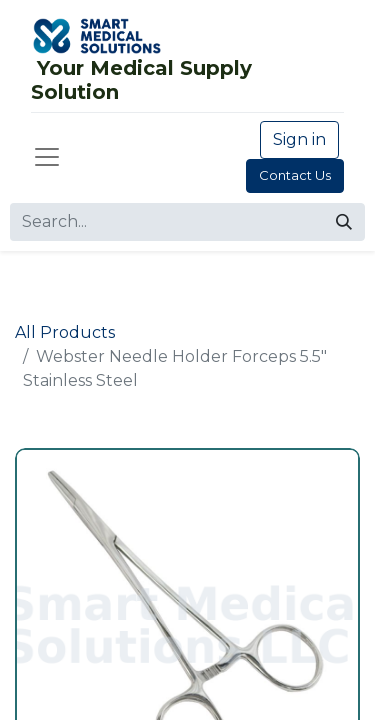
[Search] (344, 222)
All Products (65, 332)
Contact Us (295, 175)
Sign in (299, 139)
